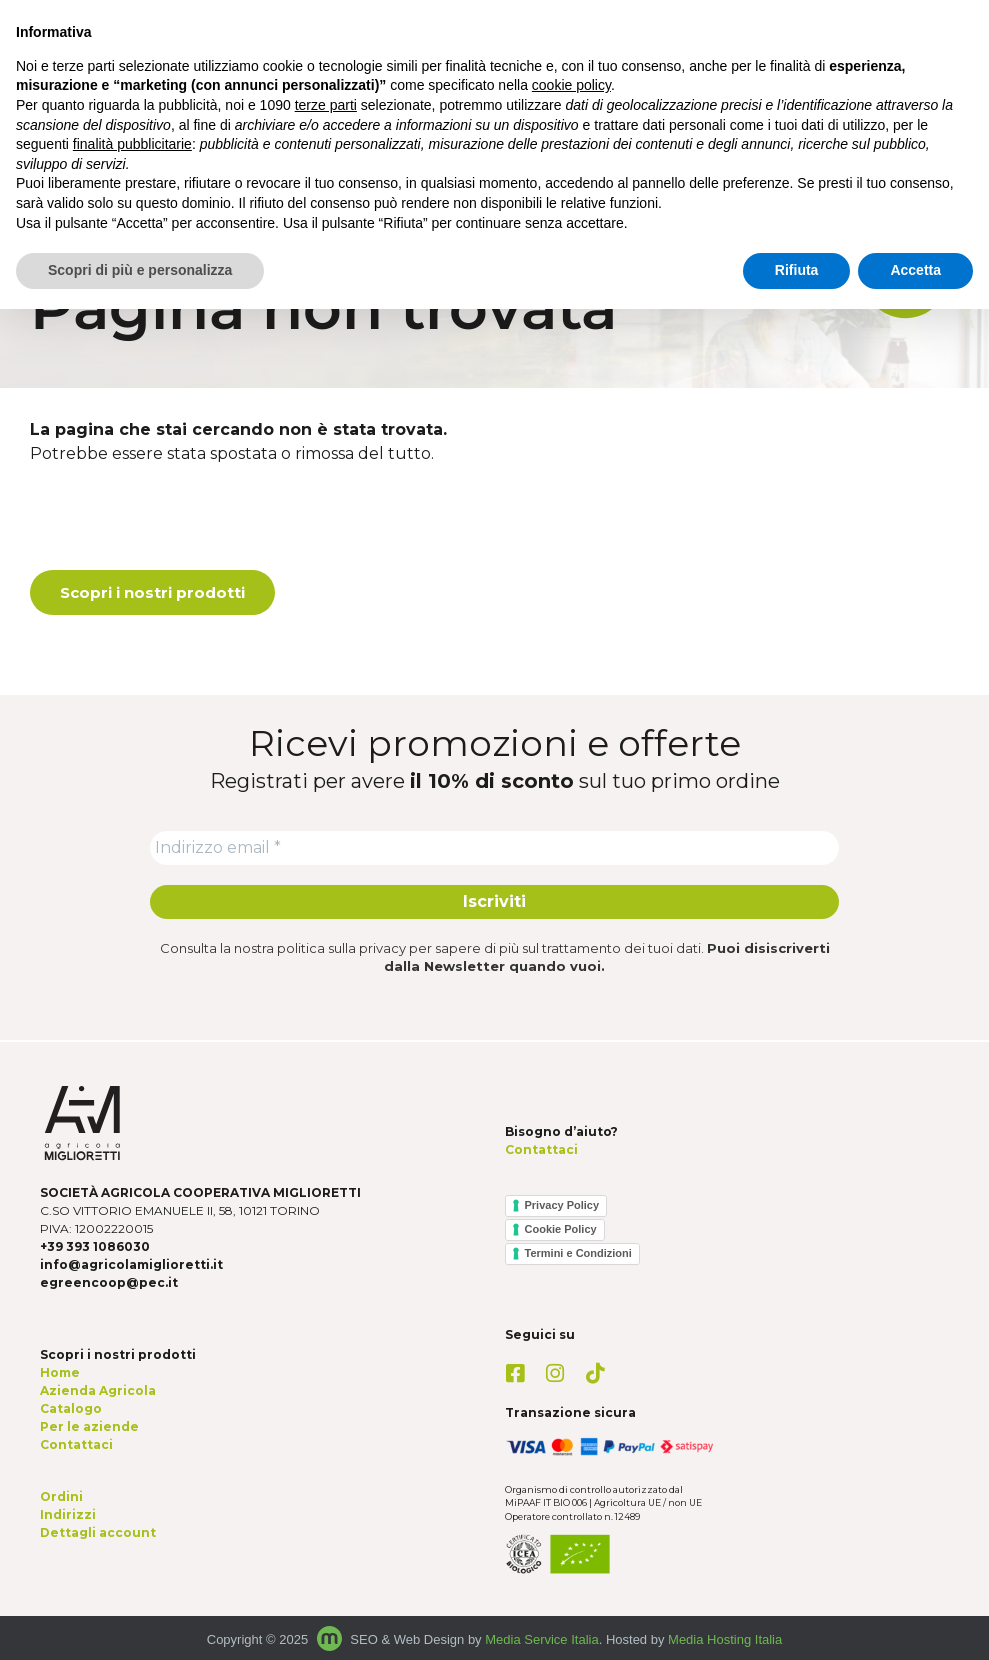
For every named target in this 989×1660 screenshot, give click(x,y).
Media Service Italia (541, 1639)
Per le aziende (89, 1426)
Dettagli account (98, 1532)
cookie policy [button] (571, 85)
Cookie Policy (561, 1229)
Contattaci (541, 1149)
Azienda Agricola (98, 1390)
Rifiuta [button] (797, 270)
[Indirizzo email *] (494, 848)
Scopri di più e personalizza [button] (140, 270)
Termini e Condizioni (578, 1253)
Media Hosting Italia (725, 1639)
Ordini (61, 1496)
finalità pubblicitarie (132, 144)
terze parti (326, 105)
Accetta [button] (915, 270)
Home (60, 1372)
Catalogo (71, 1408)
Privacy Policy (562, 1205)
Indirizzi (68, 1514)
